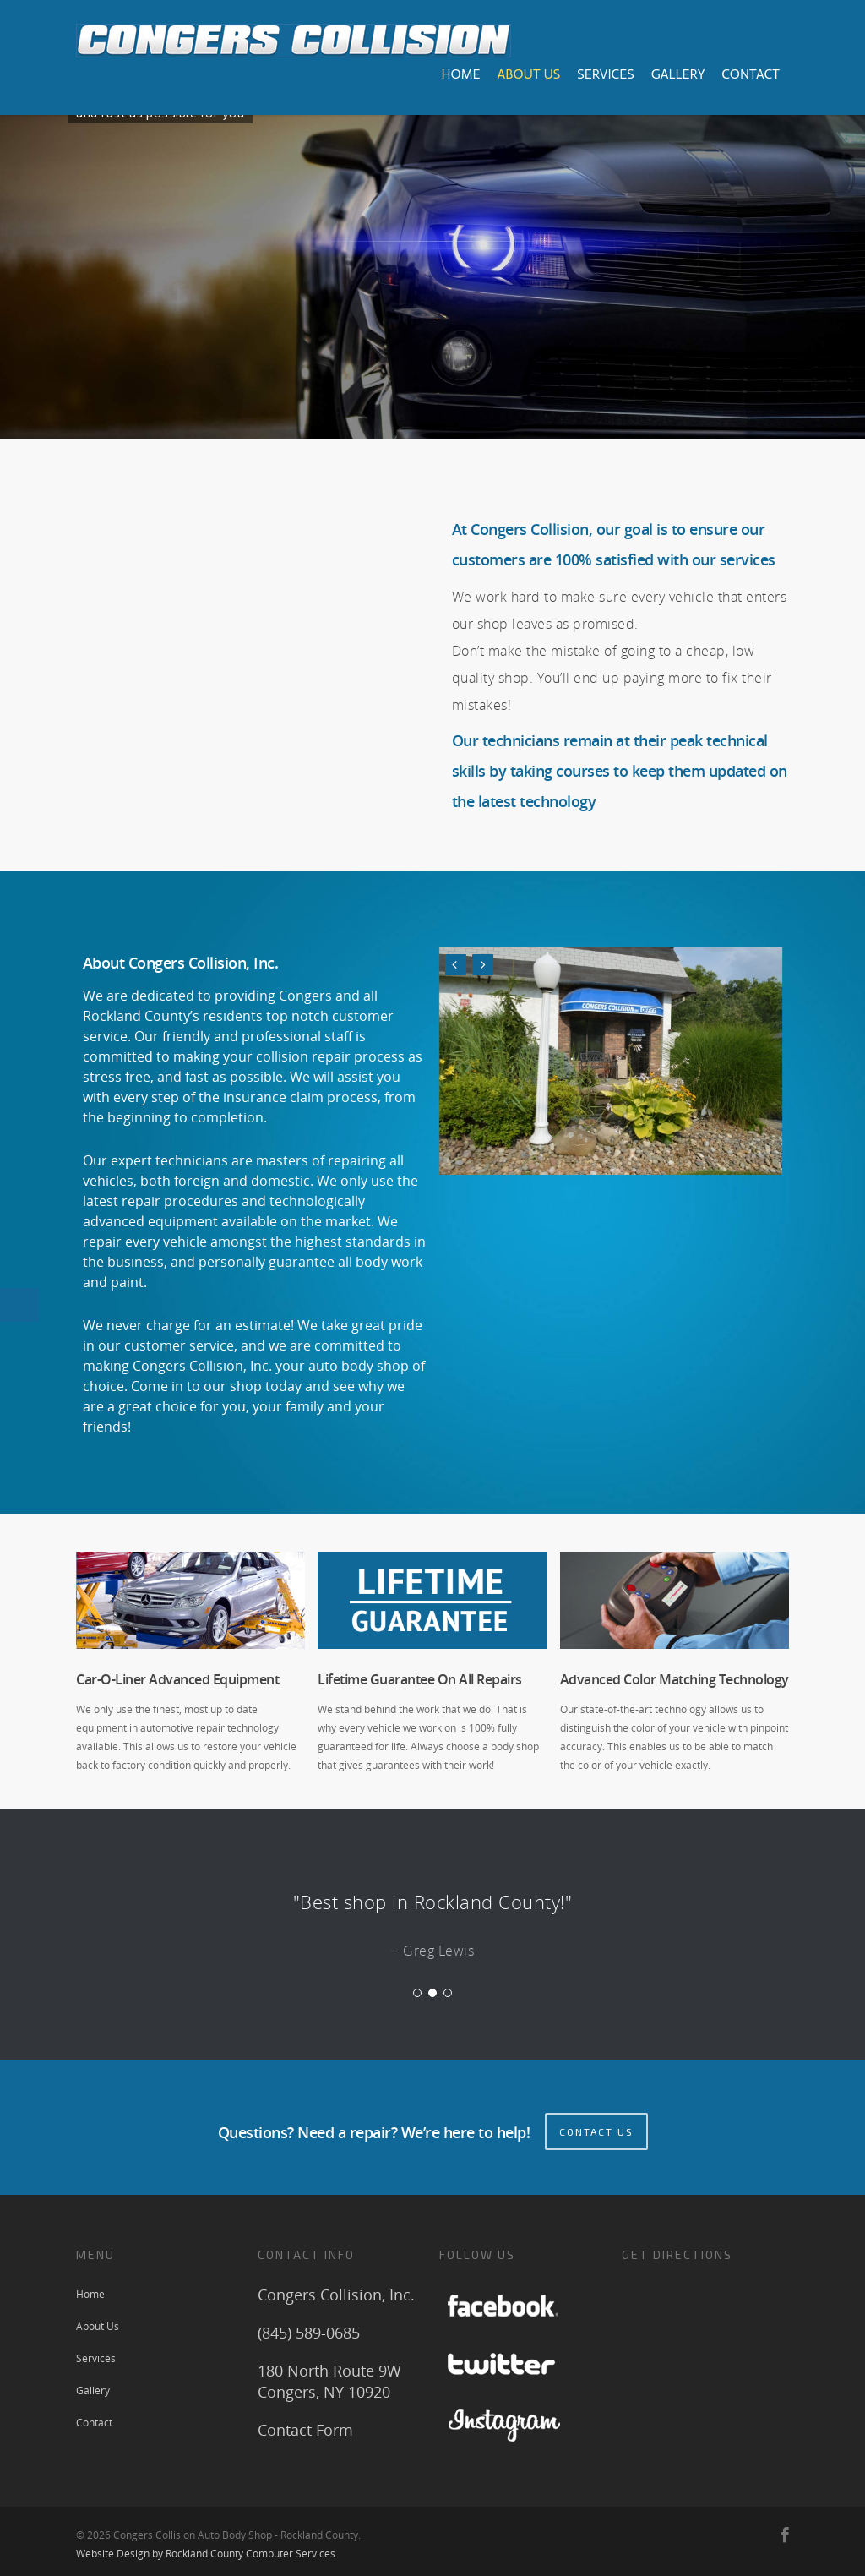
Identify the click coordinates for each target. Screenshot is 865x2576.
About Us (528, 74)
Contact (750, 74)
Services (605, 74)
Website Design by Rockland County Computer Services (205, 2549)
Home (460, 74)
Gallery (678, 74)
